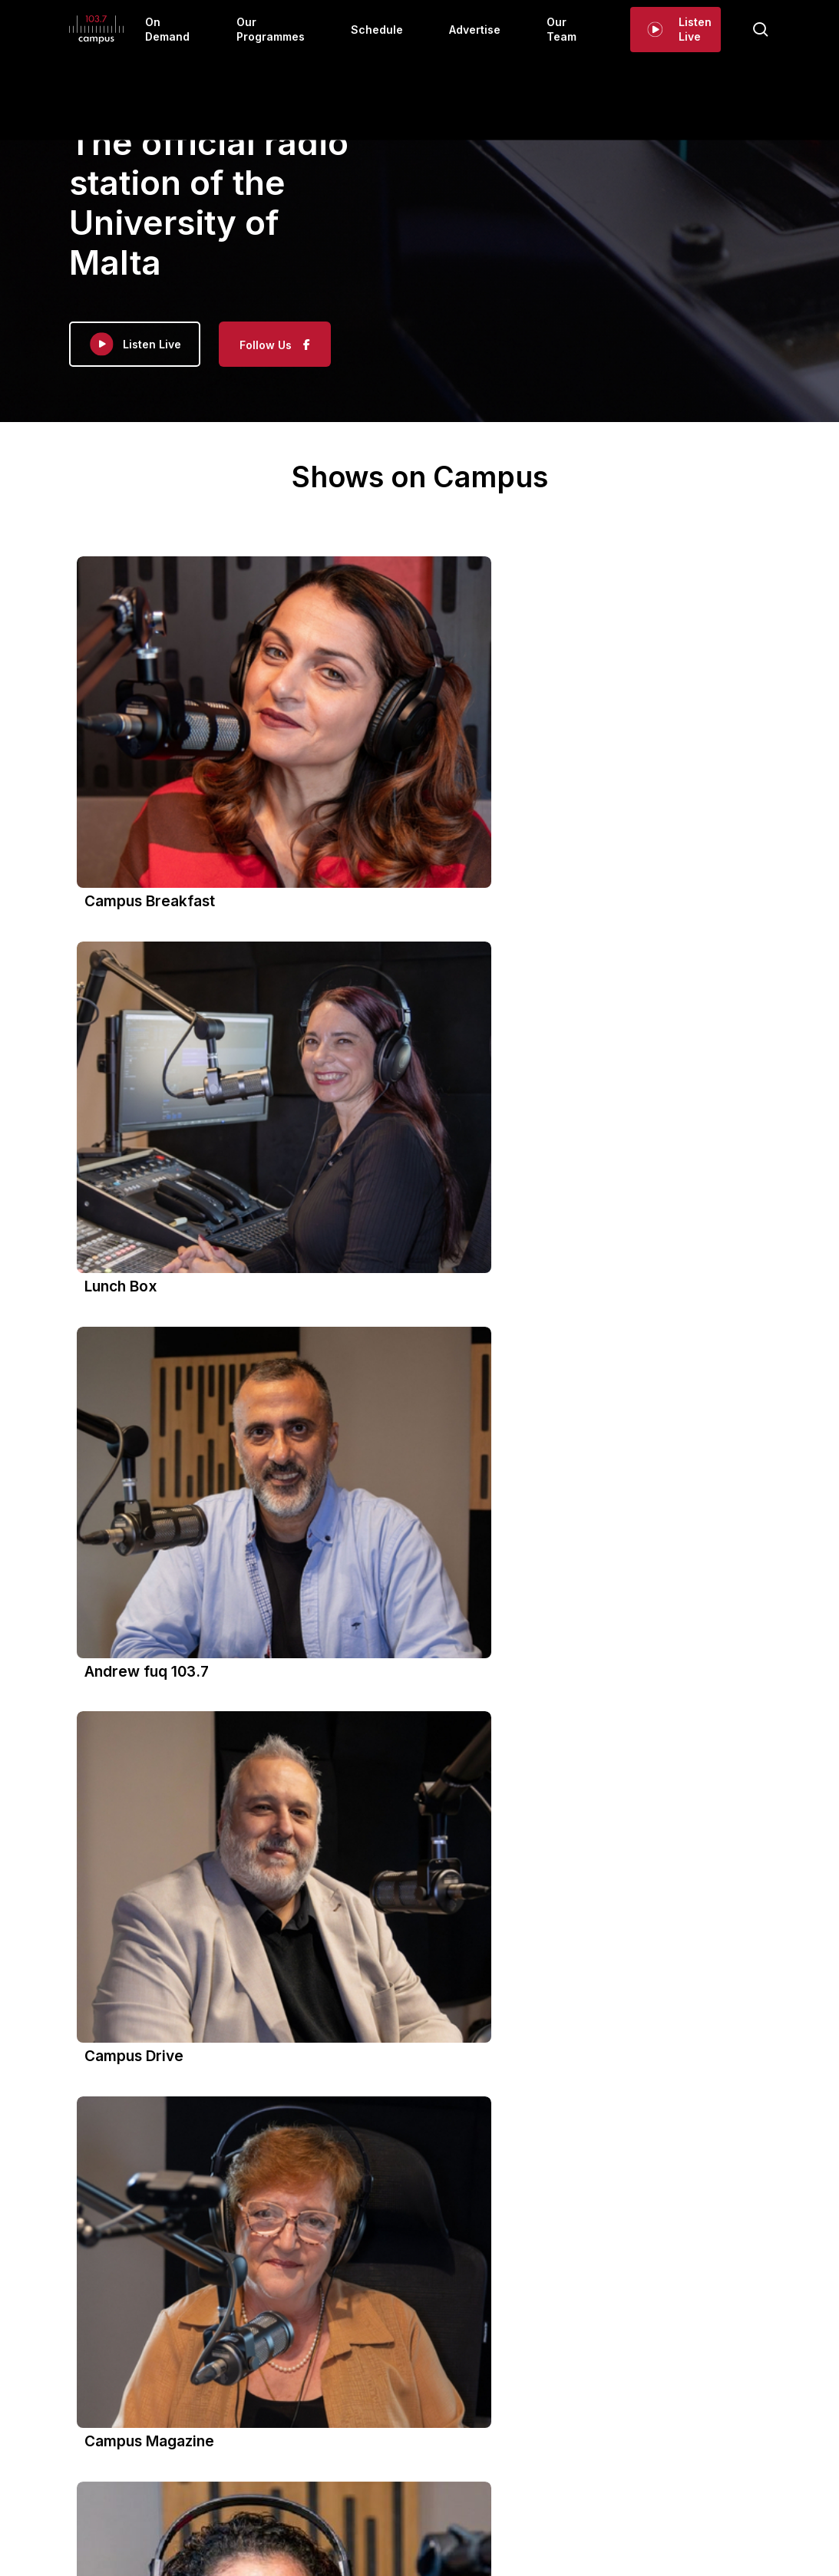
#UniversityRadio (211, 2233)
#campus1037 (130, 2233)
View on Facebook (131, 2296)
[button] (419, 1129)
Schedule (442, 2405)
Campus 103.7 (168, 1949)
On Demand (266, 2405)
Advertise (508, 2405)
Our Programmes (356, 2405)
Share (198, 2296)
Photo (119, 2270)
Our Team (576, 2405)
